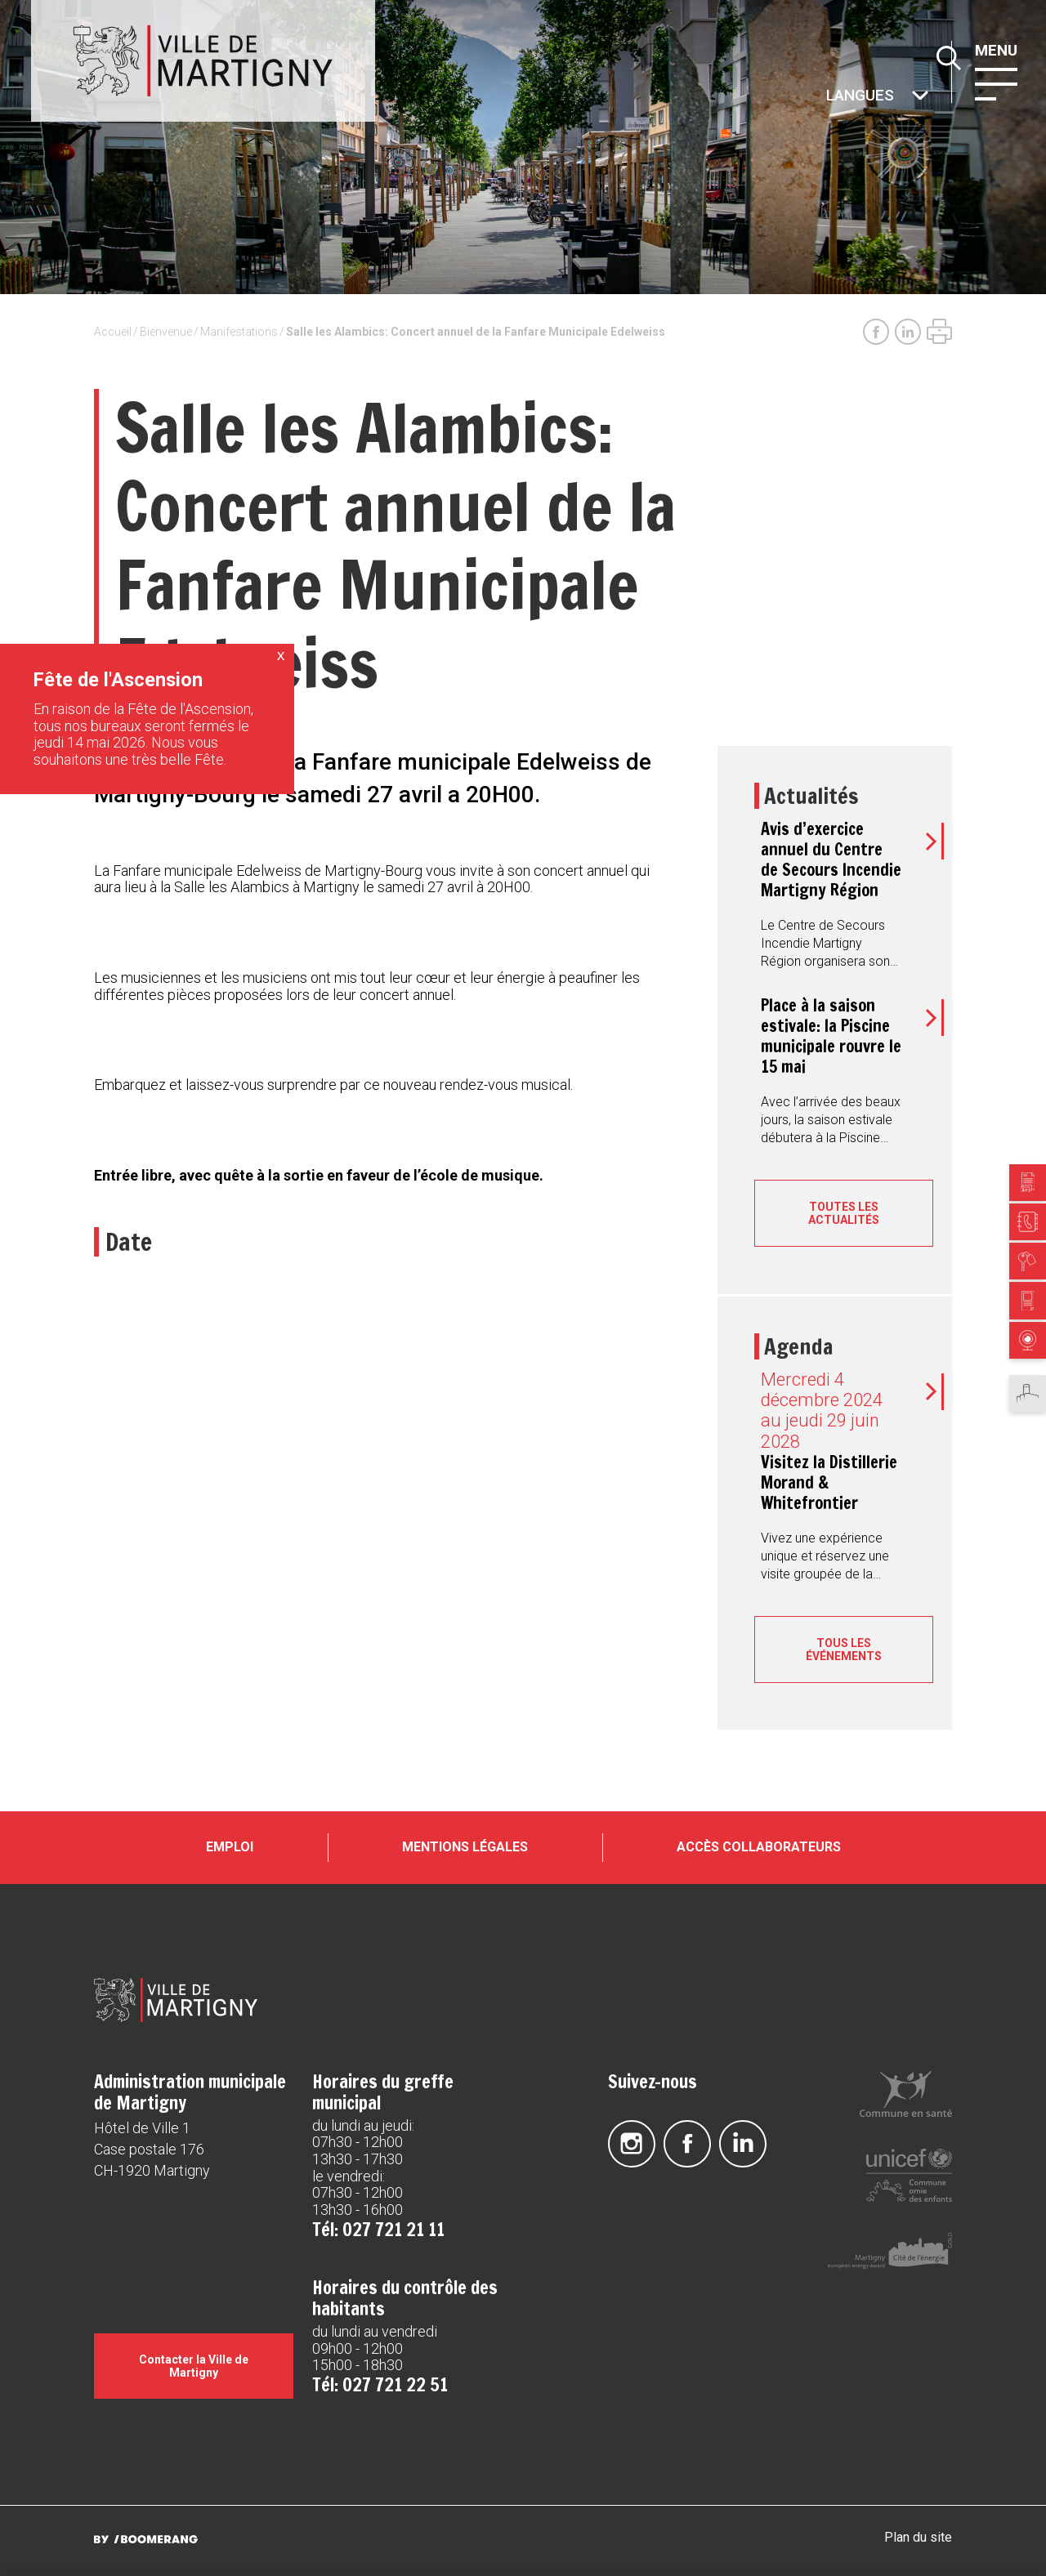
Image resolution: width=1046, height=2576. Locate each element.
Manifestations (239, 331)
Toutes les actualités (843, 1213)
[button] (996, 82)
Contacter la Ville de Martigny (193, 2366)
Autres (824, 97)
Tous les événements (844, 1649)
